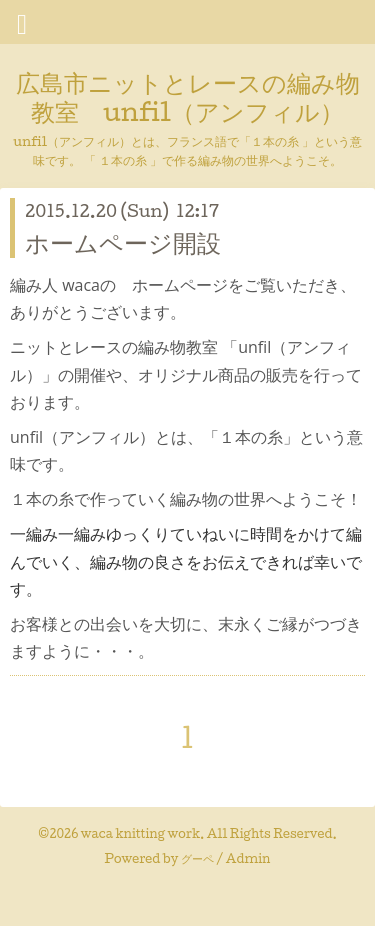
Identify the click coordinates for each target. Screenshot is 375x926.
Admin (248, 858)
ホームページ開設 (123, 242)
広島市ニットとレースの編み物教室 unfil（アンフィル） (188, 96)
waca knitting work (140, 833)
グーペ (197, 858)
